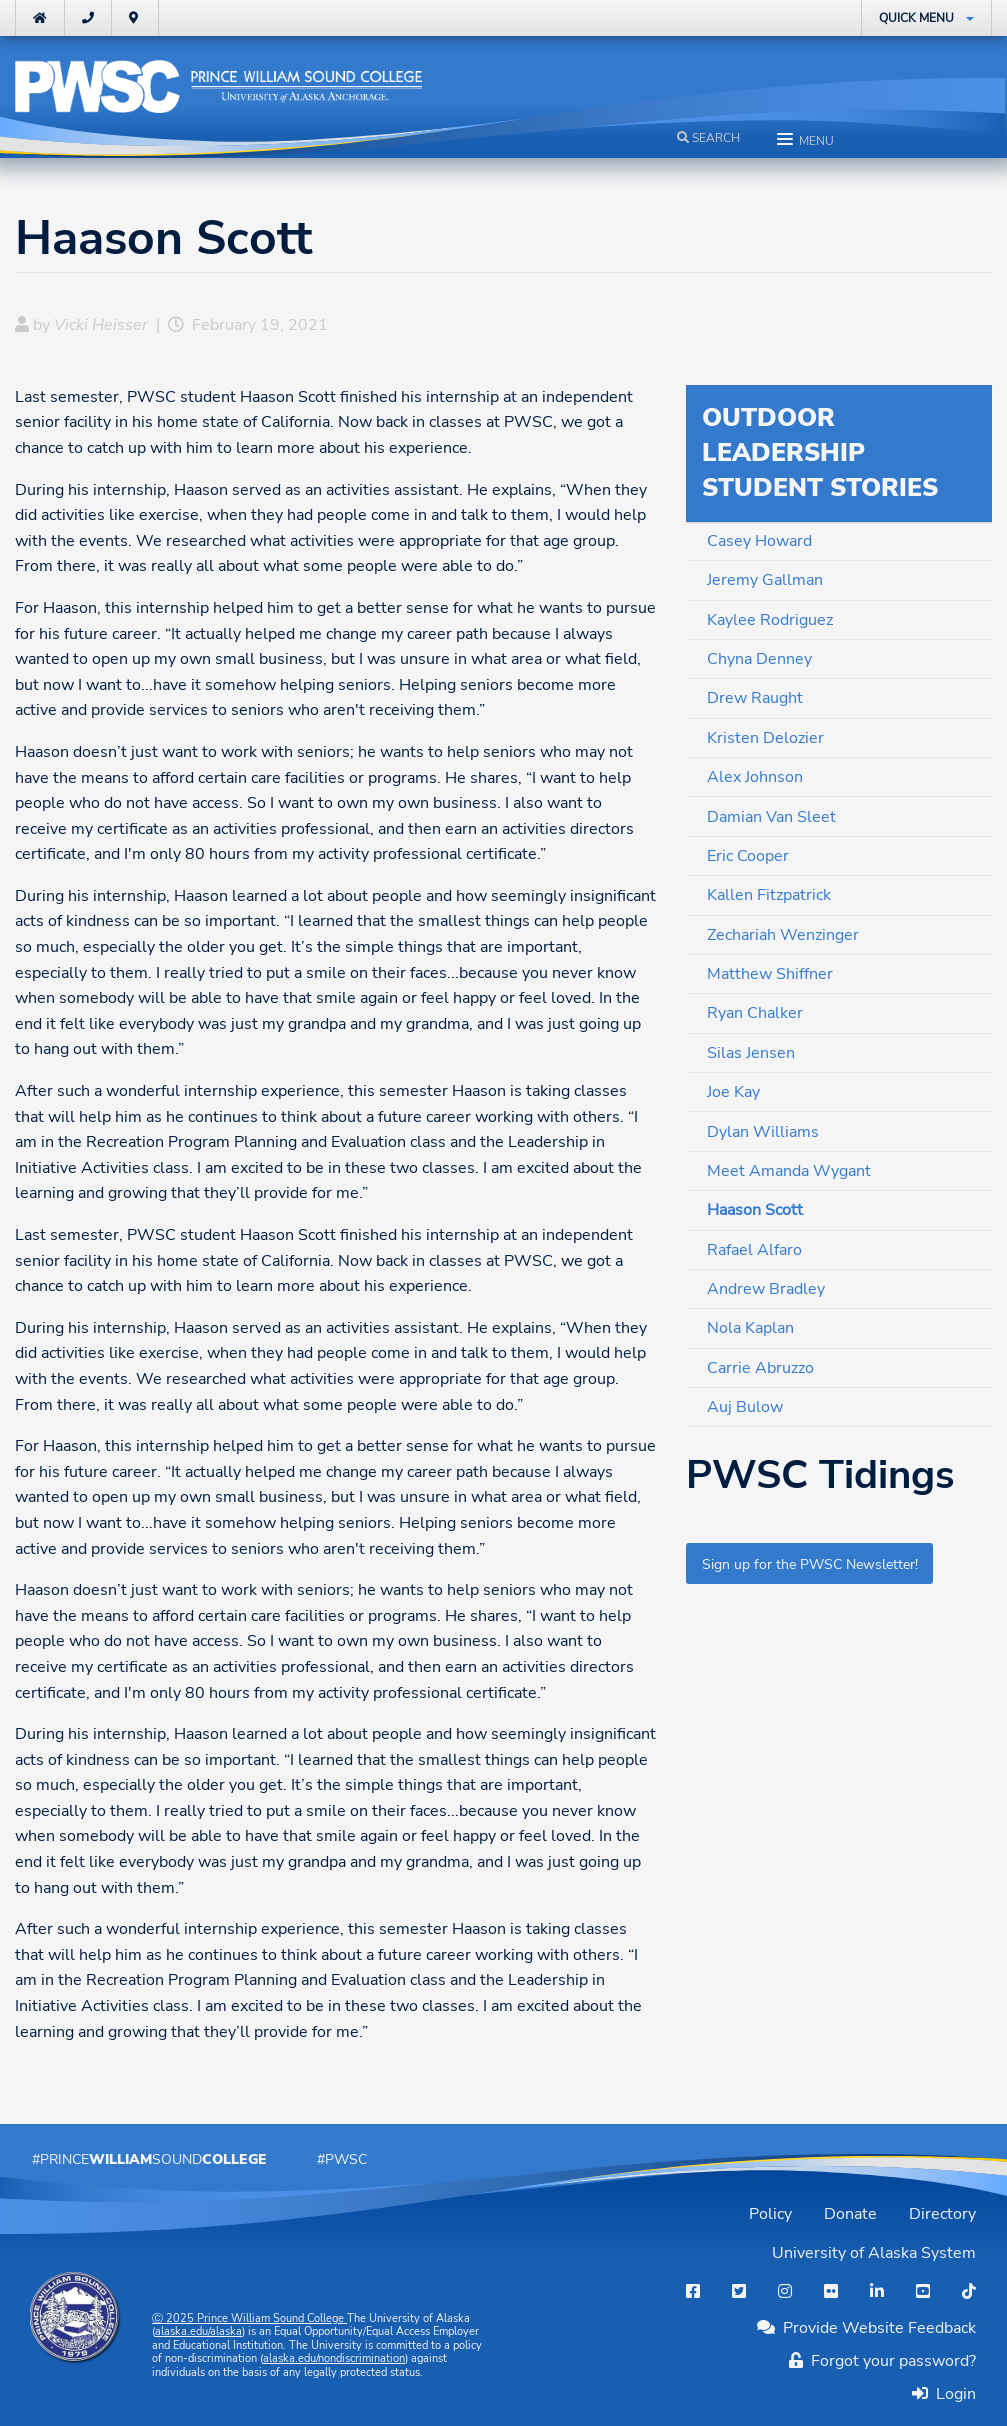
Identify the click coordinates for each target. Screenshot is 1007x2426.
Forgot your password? (882, 2361)
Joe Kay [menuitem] (733, 1092)
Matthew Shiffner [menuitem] (770, 974)
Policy (770, 2214)
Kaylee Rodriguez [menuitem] (770, 620)
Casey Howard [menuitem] (759, 541)
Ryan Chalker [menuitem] (755, 1013)
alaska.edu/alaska (198, 2331)
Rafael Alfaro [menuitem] (754, 1250)
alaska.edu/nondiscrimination (334, 2358)
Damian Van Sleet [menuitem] (771, 817)
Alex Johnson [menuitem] (755, 777)
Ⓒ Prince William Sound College (249, 2318)
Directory (942, 2214)
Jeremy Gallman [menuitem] (765, 580)
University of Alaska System (874, 2253)
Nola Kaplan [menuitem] (750, 1328)
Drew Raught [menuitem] (755, 698)
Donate (850, 2214)
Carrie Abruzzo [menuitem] (760, 1368)
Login (952, 2393)
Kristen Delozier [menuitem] (765, 738)
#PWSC (342, 2159)
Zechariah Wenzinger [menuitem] (783, 935)
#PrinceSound (149, 2159)
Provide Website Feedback (866, 2328)
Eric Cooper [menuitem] (748, 856)
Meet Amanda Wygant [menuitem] (789, 1171)
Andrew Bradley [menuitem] (766, 1289)
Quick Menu (916, 18)
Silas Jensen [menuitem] (751, 1053)
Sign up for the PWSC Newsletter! (810, 1564)
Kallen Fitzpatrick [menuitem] (769, 895)
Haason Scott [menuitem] (755, 1210)
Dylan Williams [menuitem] (763, 1132)
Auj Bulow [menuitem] (745, 1407)
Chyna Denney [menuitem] (759, 659)
